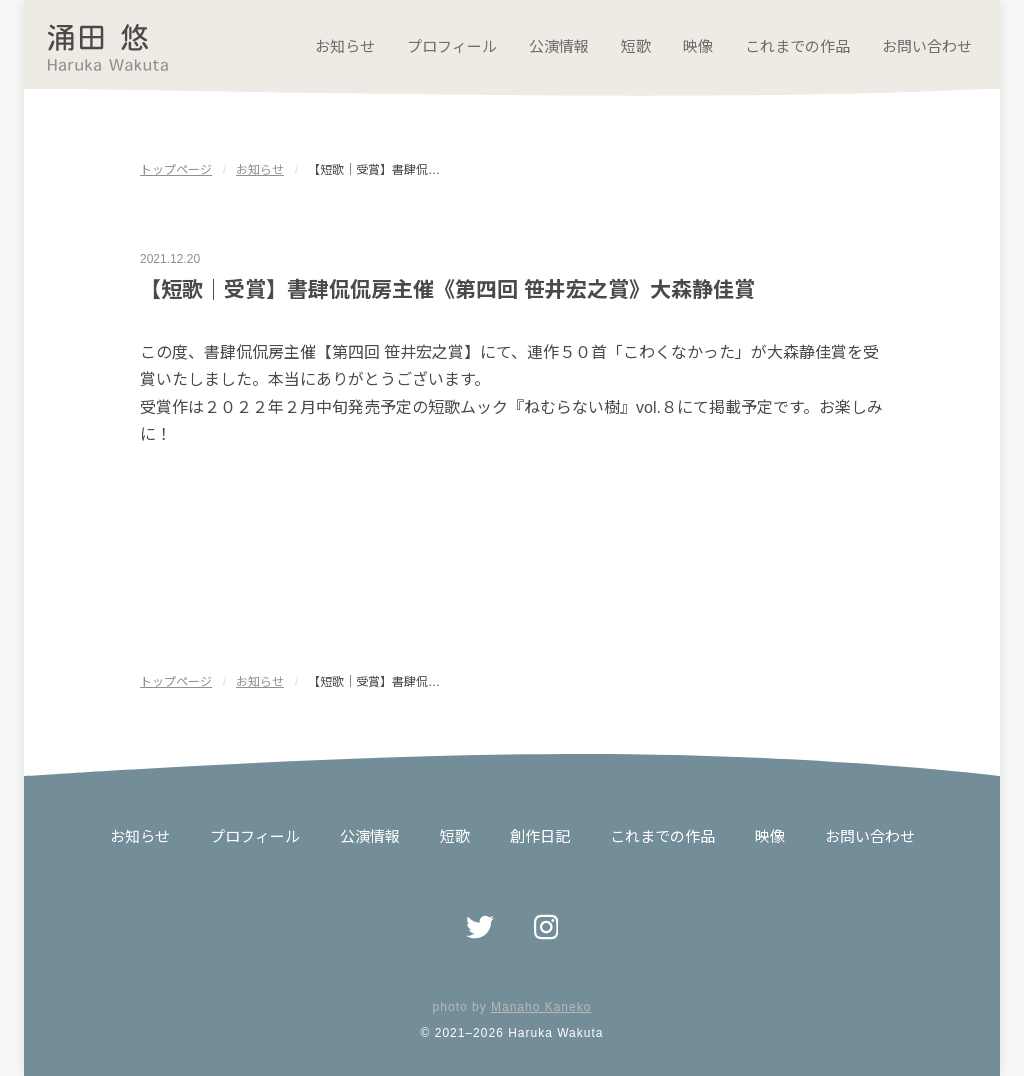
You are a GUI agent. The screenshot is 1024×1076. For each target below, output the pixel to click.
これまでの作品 (797, 46)
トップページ (176, 170)
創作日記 (540, 836)
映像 (698, 46)
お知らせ (345, 46)
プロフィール (452, 46)
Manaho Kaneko (541, 1007)
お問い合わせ (927, 46)
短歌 (636, 46)
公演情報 (559, 46)
